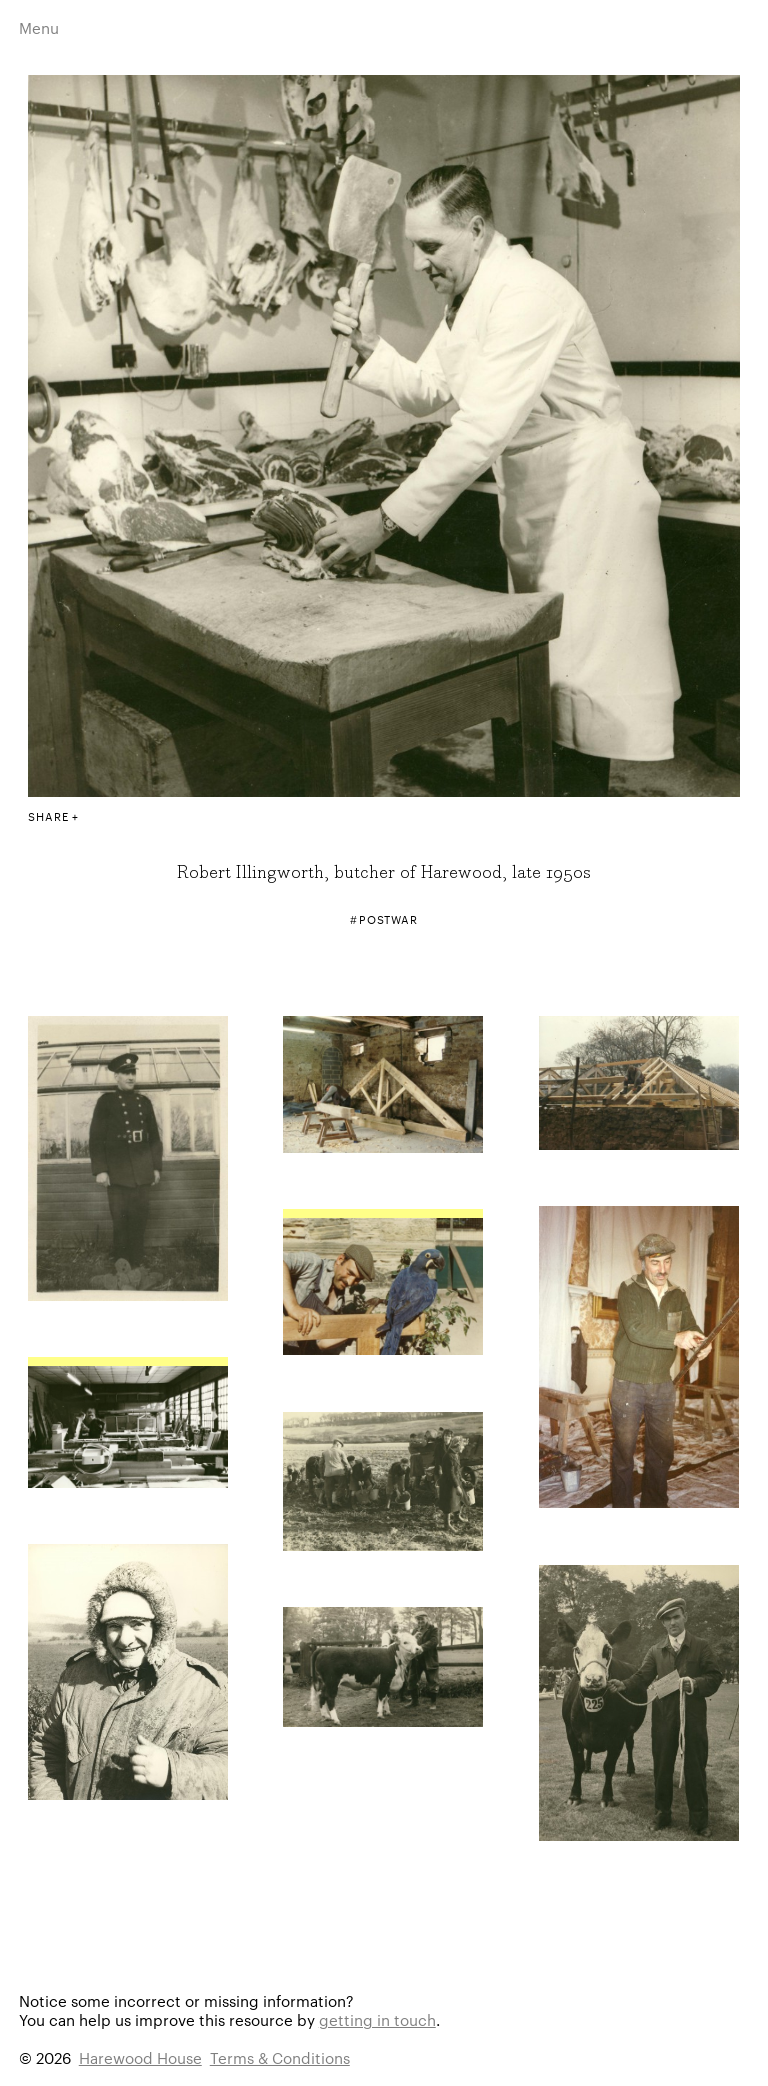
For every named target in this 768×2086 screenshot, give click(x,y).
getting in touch (377, 2019)
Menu (39, 27)
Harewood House (140, 2057)
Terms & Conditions (280, 2057)
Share (48, 816)
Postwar (388, 919)
